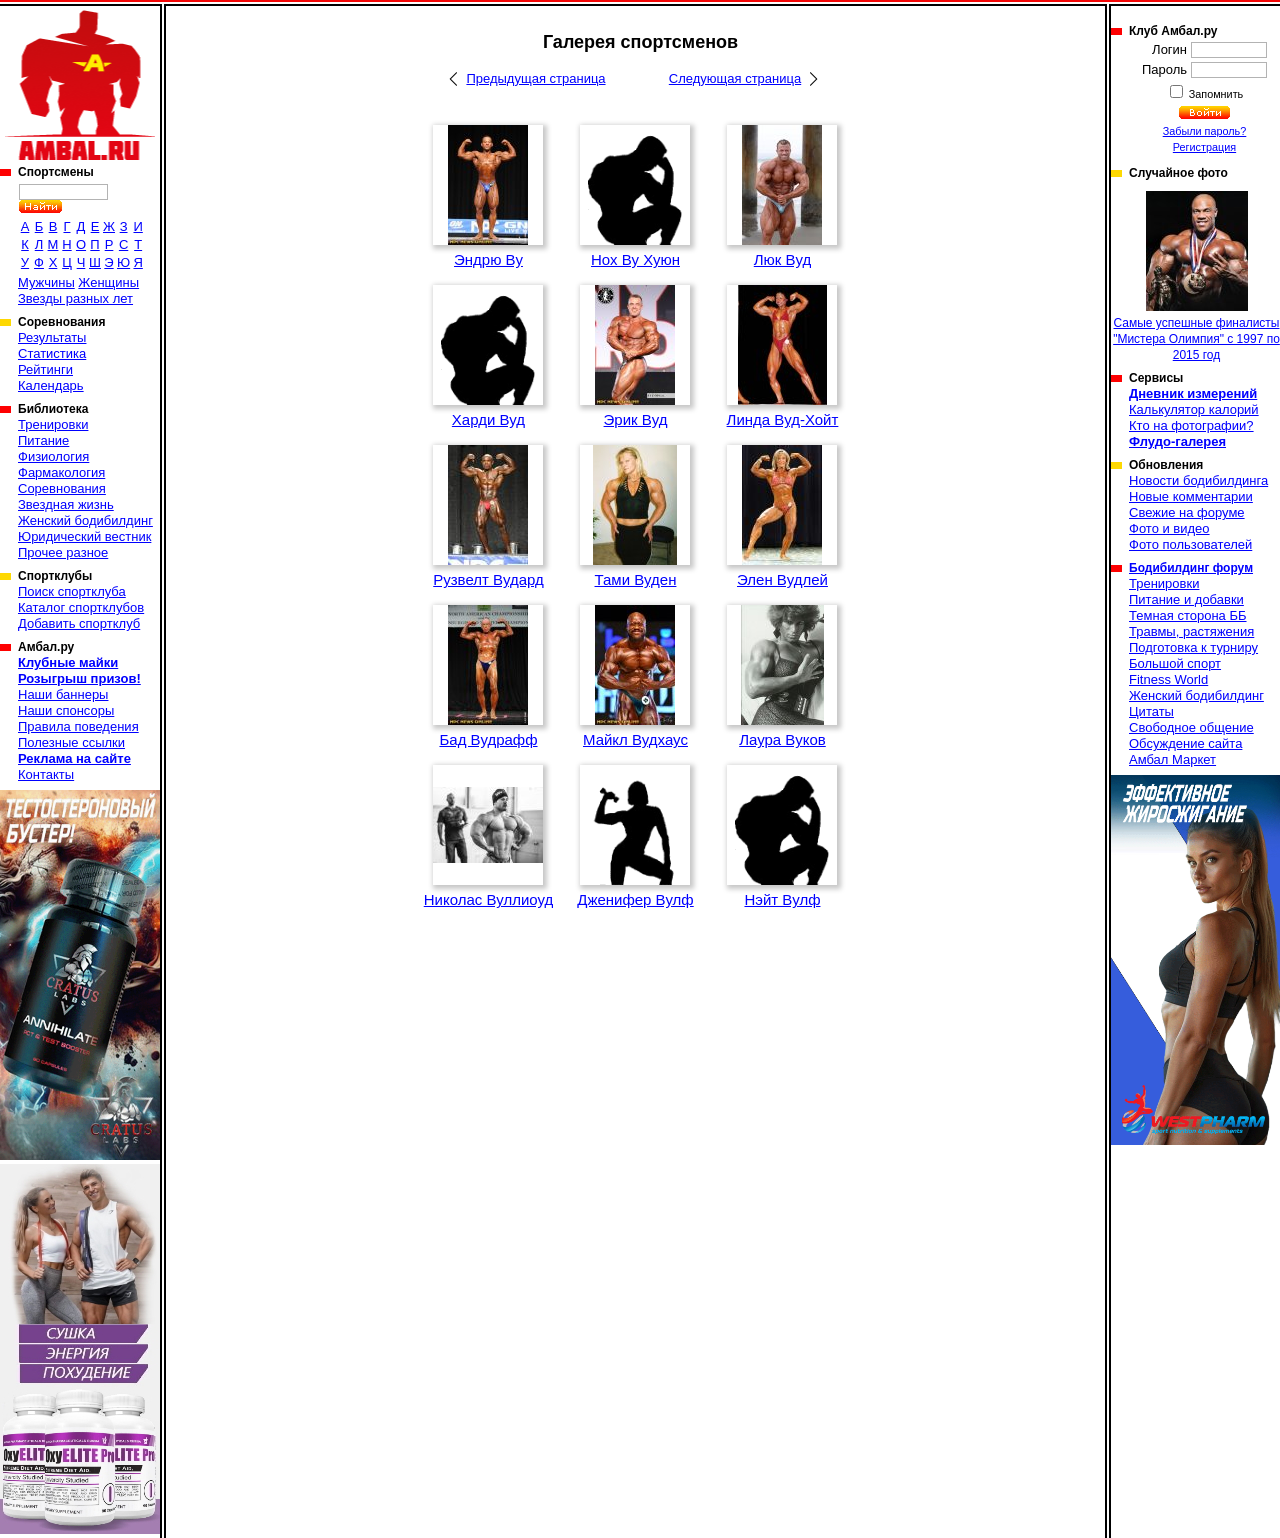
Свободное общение (1191, 727)
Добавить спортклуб (79, 623)
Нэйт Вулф (782, 899)
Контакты (46, 774)
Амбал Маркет (1172, 759)
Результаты (52, 337)
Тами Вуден (636, 579)
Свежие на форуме (1187, 512)
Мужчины (46, 282)
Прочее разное (63, 552)
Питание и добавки (1186, 599)
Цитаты (1151, 711)
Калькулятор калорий (1194, 409)
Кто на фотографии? (1191, 425)
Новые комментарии (1191, 496)
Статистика (52, 353)
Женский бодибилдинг (85, 520)
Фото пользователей (1190, 544)
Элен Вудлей (782, 579)
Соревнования (62, 488)
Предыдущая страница (535, 78)
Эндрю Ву (488, 259)
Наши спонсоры (66, 710)
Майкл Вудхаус (635, 739)
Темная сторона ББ (1188, 615)
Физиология (53, 456)
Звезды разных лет (75, 298)
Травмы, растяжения (1191, 631)
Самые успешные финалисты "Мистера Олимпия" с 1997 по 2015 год (1196, 276)
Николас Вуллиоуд (489, 899)
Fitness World (1168, 679)
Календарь (51, 385)
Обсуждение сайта (1185, 743)
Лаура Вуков (782, 739)
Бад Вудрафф (488, 739)
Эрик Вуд (636, 419)
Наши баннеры (63, 694)
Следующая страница (735, 78)
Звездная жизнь (66, 504)
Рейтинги (45, 369)
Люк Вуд (782, 259)
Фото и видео (1169, 528)
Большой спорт (1175, 663)
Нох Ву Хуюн (635, 259)
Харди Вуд (488, 419)
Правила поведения (78, 726)
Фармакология (61, 472)
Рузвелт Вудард (488, 579)
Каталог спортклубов (81, 607)
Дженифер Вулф (635, 899)
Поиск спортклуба (72, 591)
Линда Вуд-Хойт (783, 419)
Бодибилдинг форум (1191, 568)
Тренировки (53, 424)
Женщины (108, 282)
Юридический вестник (84, 536)
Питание (43, 440)
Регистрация (1204, 147)
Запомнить (1215, 94)
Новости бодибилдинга (1198, 480)
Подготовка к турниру (1193, 647)
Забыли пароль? (1205, 131)
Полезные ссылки (71, 742)
